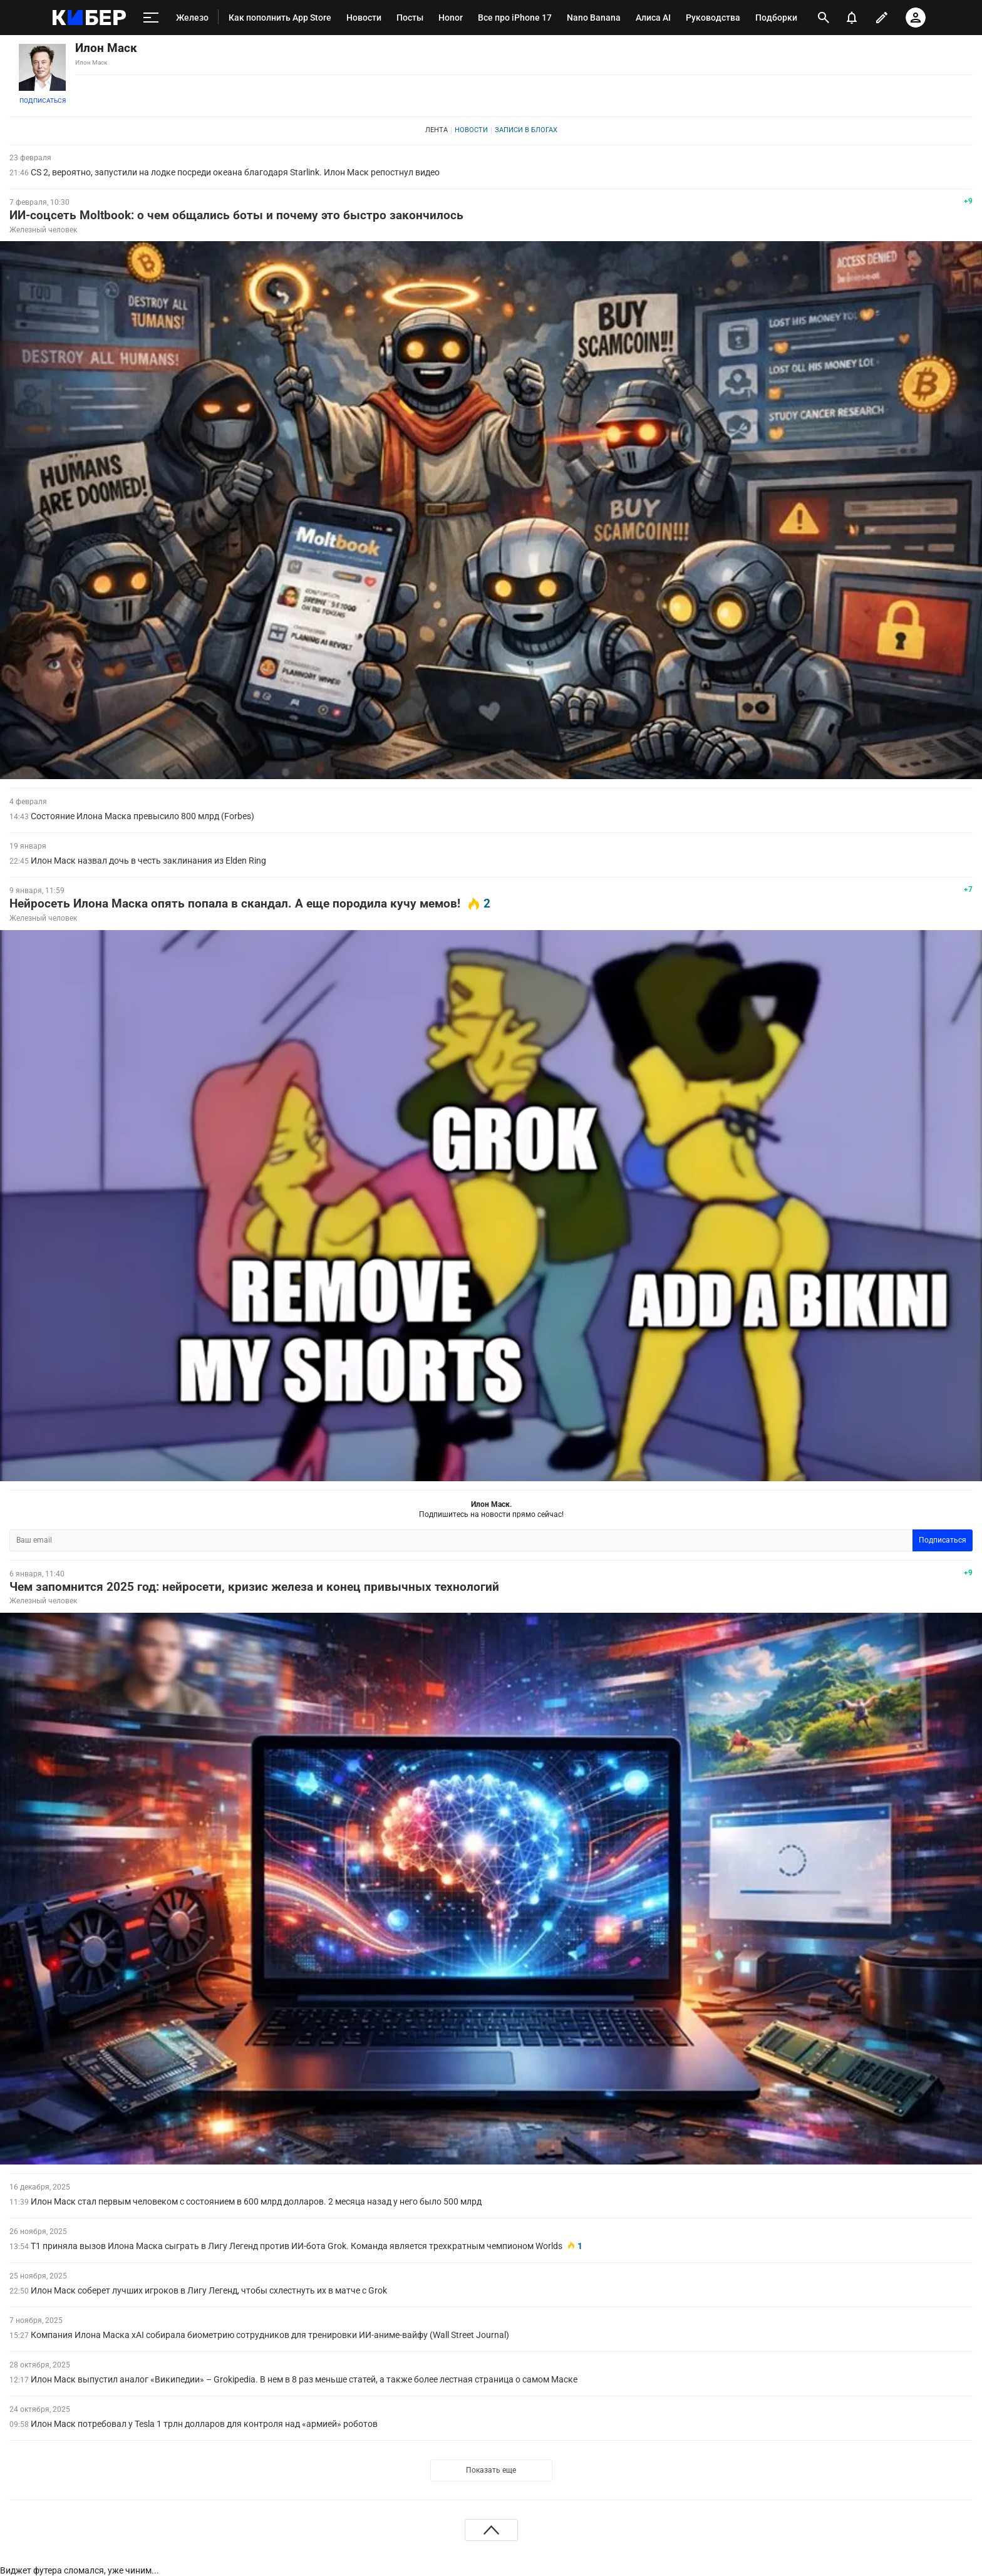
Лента (436, 130)
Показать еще (491, 2470)
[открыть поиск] (823, 18)
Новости (471, 130)
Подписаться (42, 100)
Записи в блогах (526, 130)
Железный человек (43, 229)
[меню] (151, 17)
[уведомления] (852, 18)
